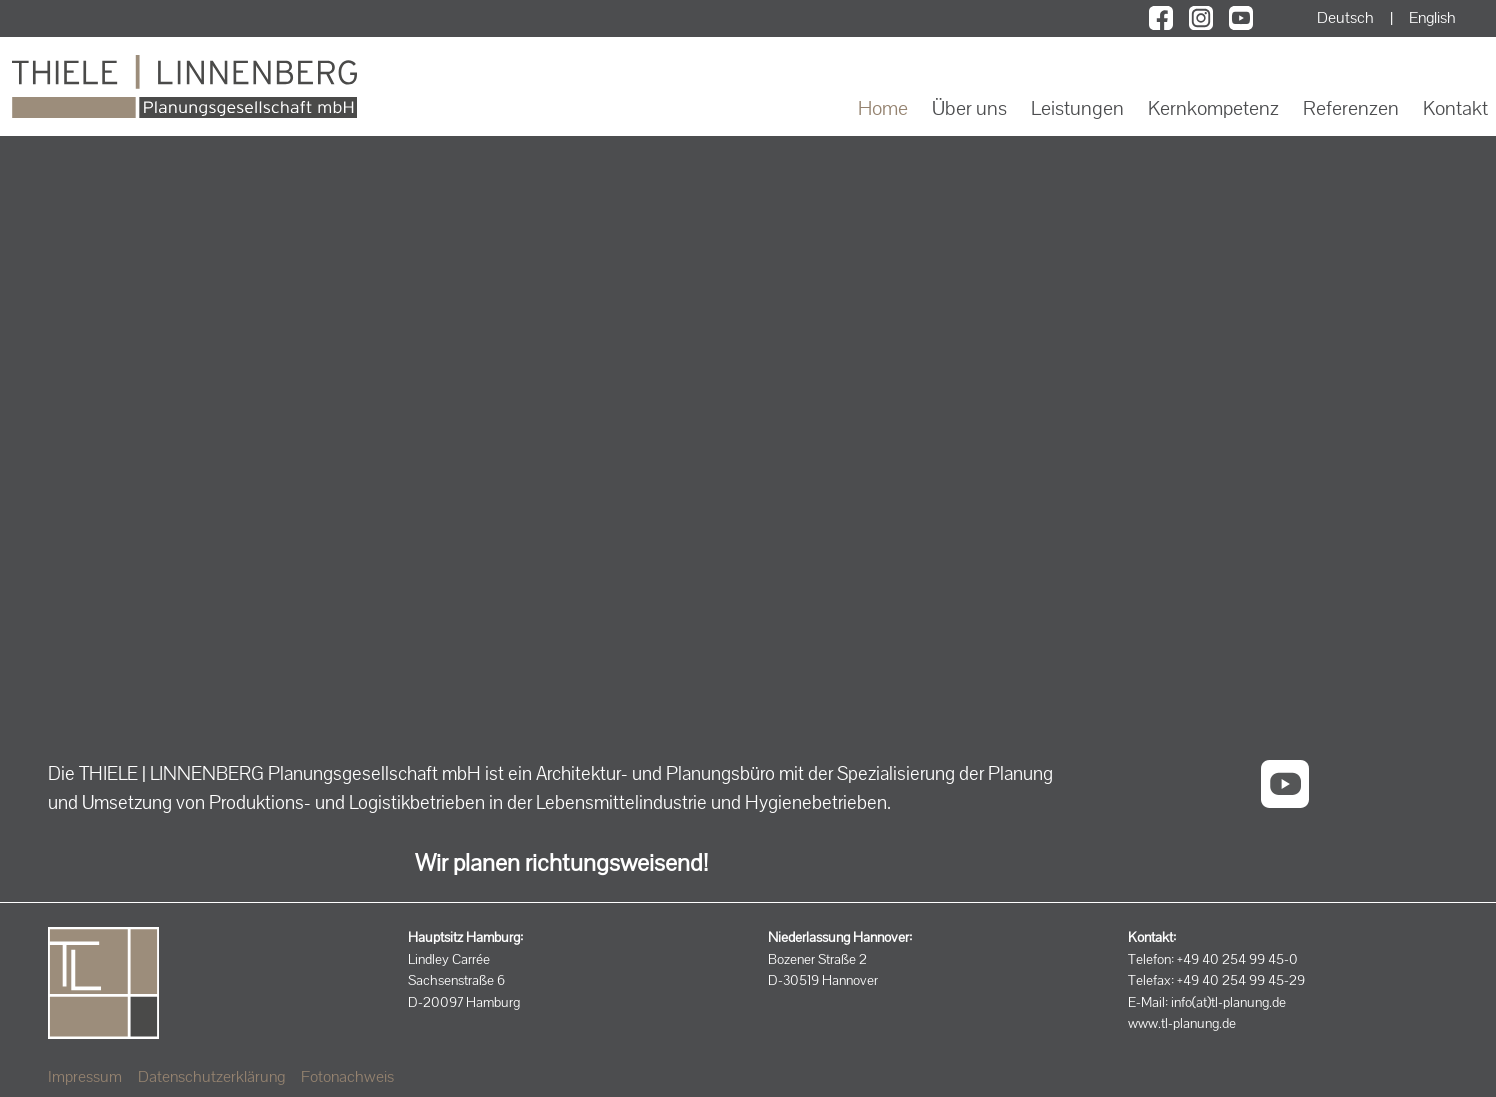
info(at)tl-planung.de (1228, 1002)
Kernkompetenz (1213, 108)
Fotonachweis (347, 1076)
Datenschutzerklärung (211, 1076)
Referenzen (1351, 108)
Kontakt (1455, 108)
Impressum (85, 1076)
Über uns (969, 108)
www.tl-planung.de (1182, 1023)
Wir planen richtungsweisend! (561, 862)
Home (883, 108)
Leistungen (1077, 108)
